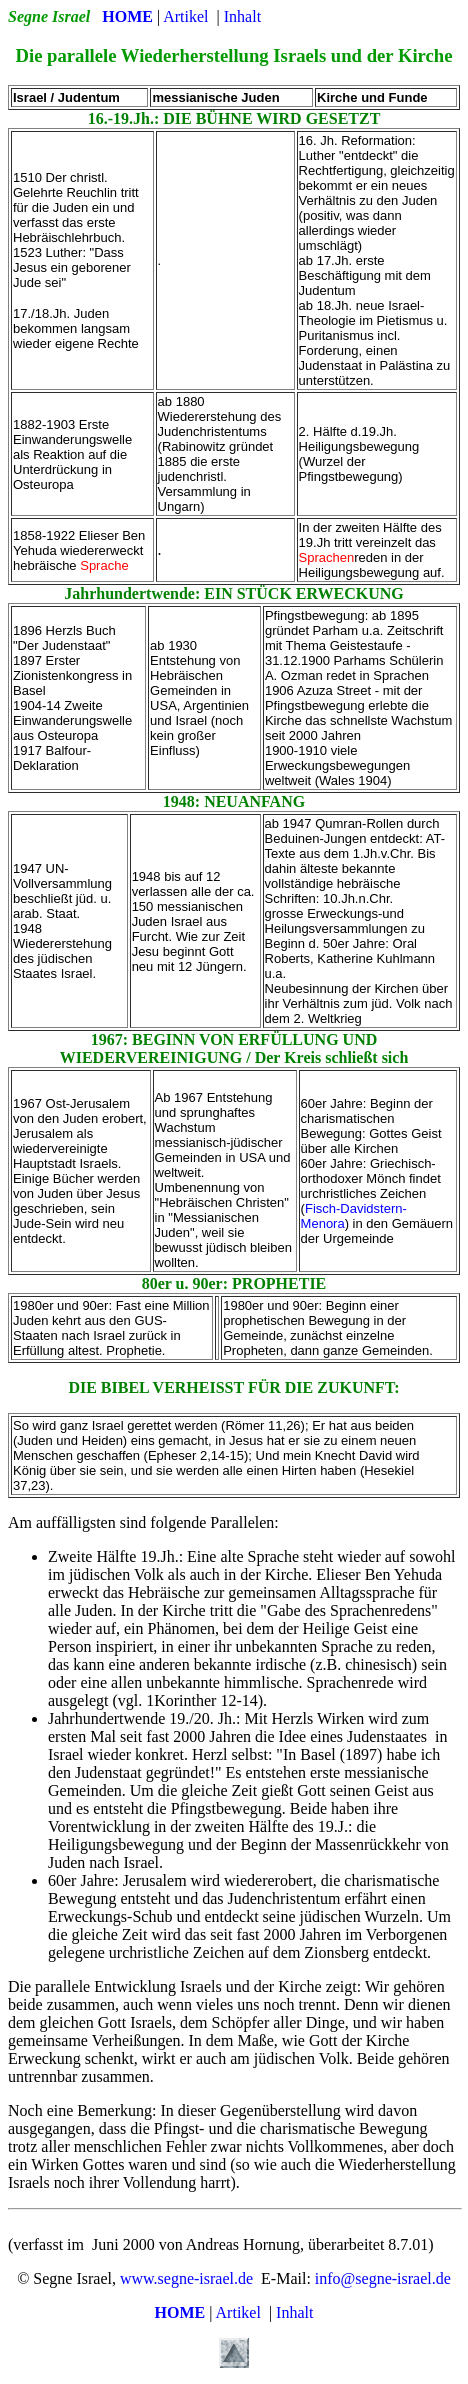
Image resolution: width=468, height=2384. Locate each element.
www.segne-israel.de (186, 2278)
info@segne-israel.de (383, 2278)
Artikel (185, 16)
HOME (127, 16)
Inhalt (242, 16)
